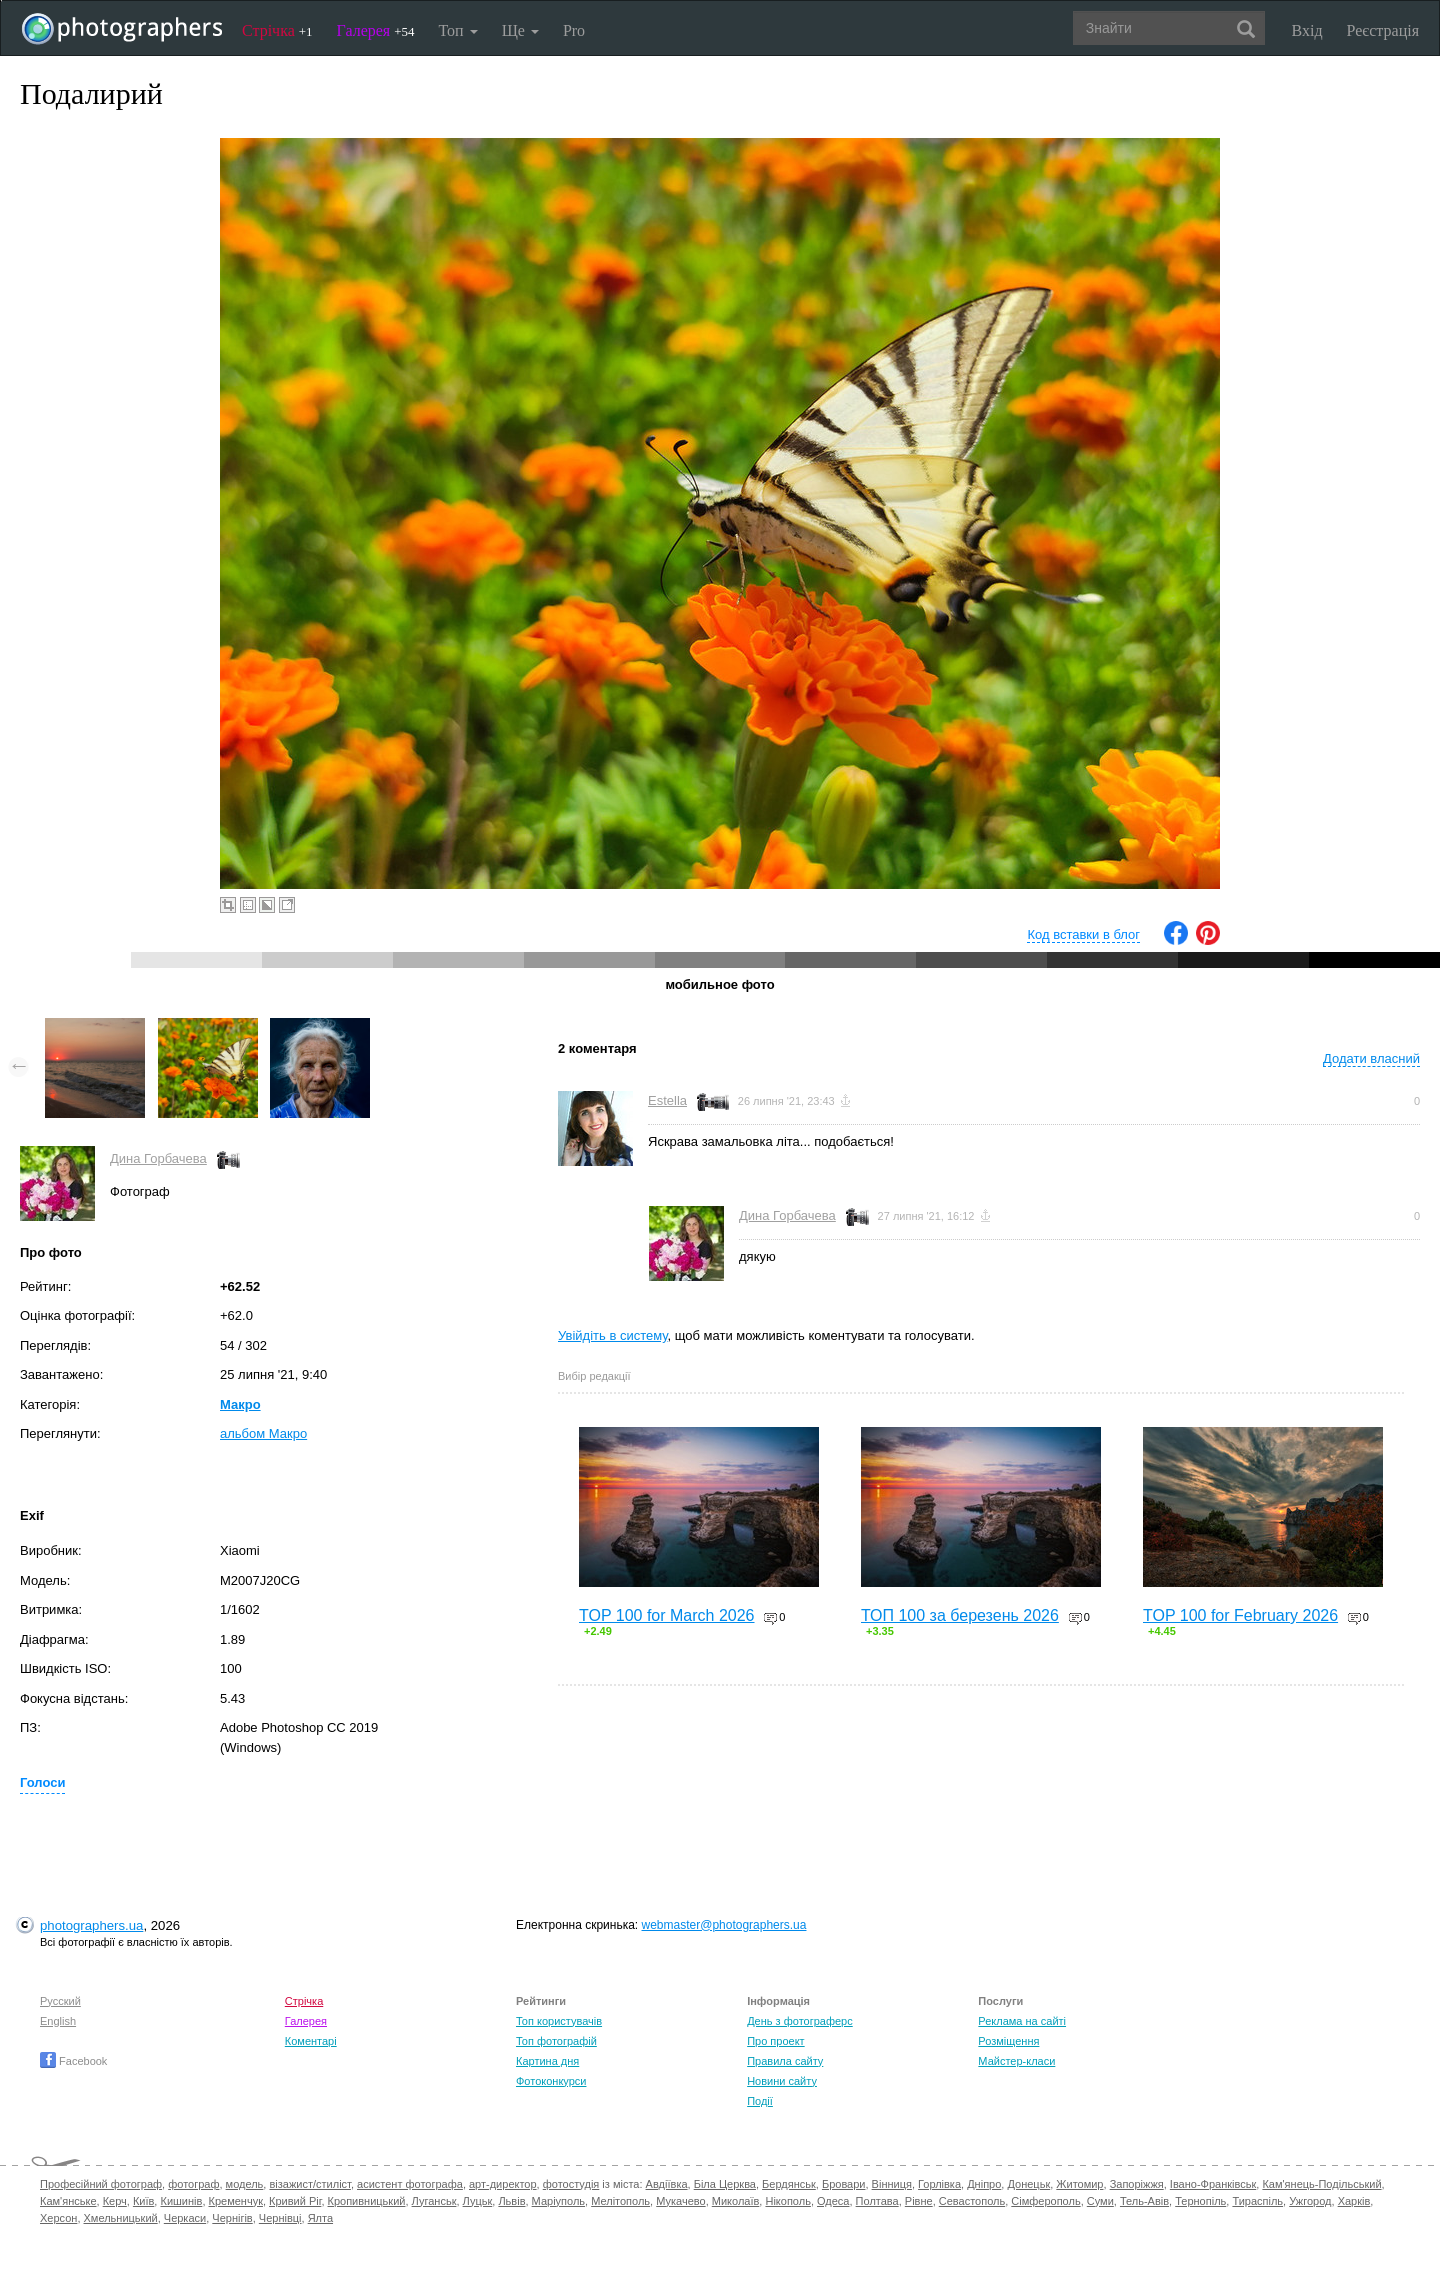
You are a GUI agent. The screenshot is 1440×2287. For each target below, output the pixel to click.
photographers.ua (91, 1925)
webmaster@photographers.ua (724, 1925)
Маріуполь (558, 2201)
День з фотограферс (800, 2021)
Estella (667, 1100)
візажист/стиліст (309, 2184)
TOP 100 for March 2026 (667, 1615)
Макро (240, 1404)
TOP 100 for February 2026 (1240, 1615)
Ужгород (1310, 2201)
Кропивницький (367, 2201)
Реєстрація (1383, 30)
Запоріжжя (1137, 2184)
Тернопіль (1200, 2201)
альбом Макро (263, 1433)
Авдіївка (667, 2184)
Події (760, 2101)
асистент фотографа (410, 2184)
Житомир (1079, 2184)
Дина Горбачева (158, 1158)
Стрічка (277, 30)
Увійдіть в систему (613, 1335)
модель (245, 2184)
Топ (457, 30)
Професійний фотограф (101, 2184)
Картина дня (547, 2061)
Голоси (42, 1782)
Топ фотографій (556, 2041)
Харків (1354, 2201)
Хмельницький (121, 2218)
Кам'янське (68, 2201)
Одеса (833, 2201)
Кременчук (236, 2201)
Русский (60, 2001)
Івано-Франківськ (1213, 2184)
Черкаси (185, 2218)
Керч (115, 2201)
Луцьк (478, 2201)
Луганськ (434, 2201)
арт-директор (503, 2184)
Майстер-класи (1016, 2061)
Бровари (844, 2184)
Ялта (320, 2218)
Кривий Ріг (295, 2201)
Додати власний (1371, 1058)
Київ (143, 2201)
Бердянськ (789, 2184)
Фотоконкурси (551, 2081)
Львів (511, 2201)
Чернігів (232, 2218)
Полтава (877, 2201)
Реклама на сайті (1022, 2021)
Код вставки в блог (1083, 934)
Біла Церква (725, 2184)
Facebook (73, 2061)
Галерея (376, 30)
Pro (574, 30)
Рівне (919, 2201)
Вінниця (892, 2184)
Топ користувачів (559, 2021)
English (58, 2021)
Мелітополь (620, 2201)
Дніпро (984, 2184)
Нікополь (787, 2201)
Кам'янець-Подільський (1321, 2184)
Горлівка (939, 2184)
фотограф (193, 2184)
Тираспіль (1257, 2201)
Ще (520, 30)
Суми (1100, 2201)
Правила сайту (785, 2061)
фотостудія (571, 2184)
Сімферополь (1045, 2201)
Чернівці (280, 2218)
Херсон (58, 2218)
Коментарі (311, 2041)
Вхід (1307, 30)
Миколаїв (736, 2201)
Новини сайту (782, 2081)
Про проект (775, 2041)
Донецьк (1028, 2184)
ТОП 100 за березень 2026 (960, 1615)
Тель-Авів (1144, 2201)
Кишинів (181, 2201)
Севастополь (972, 2201)
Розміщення (1008, 2041)
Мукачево (680, 2201)
